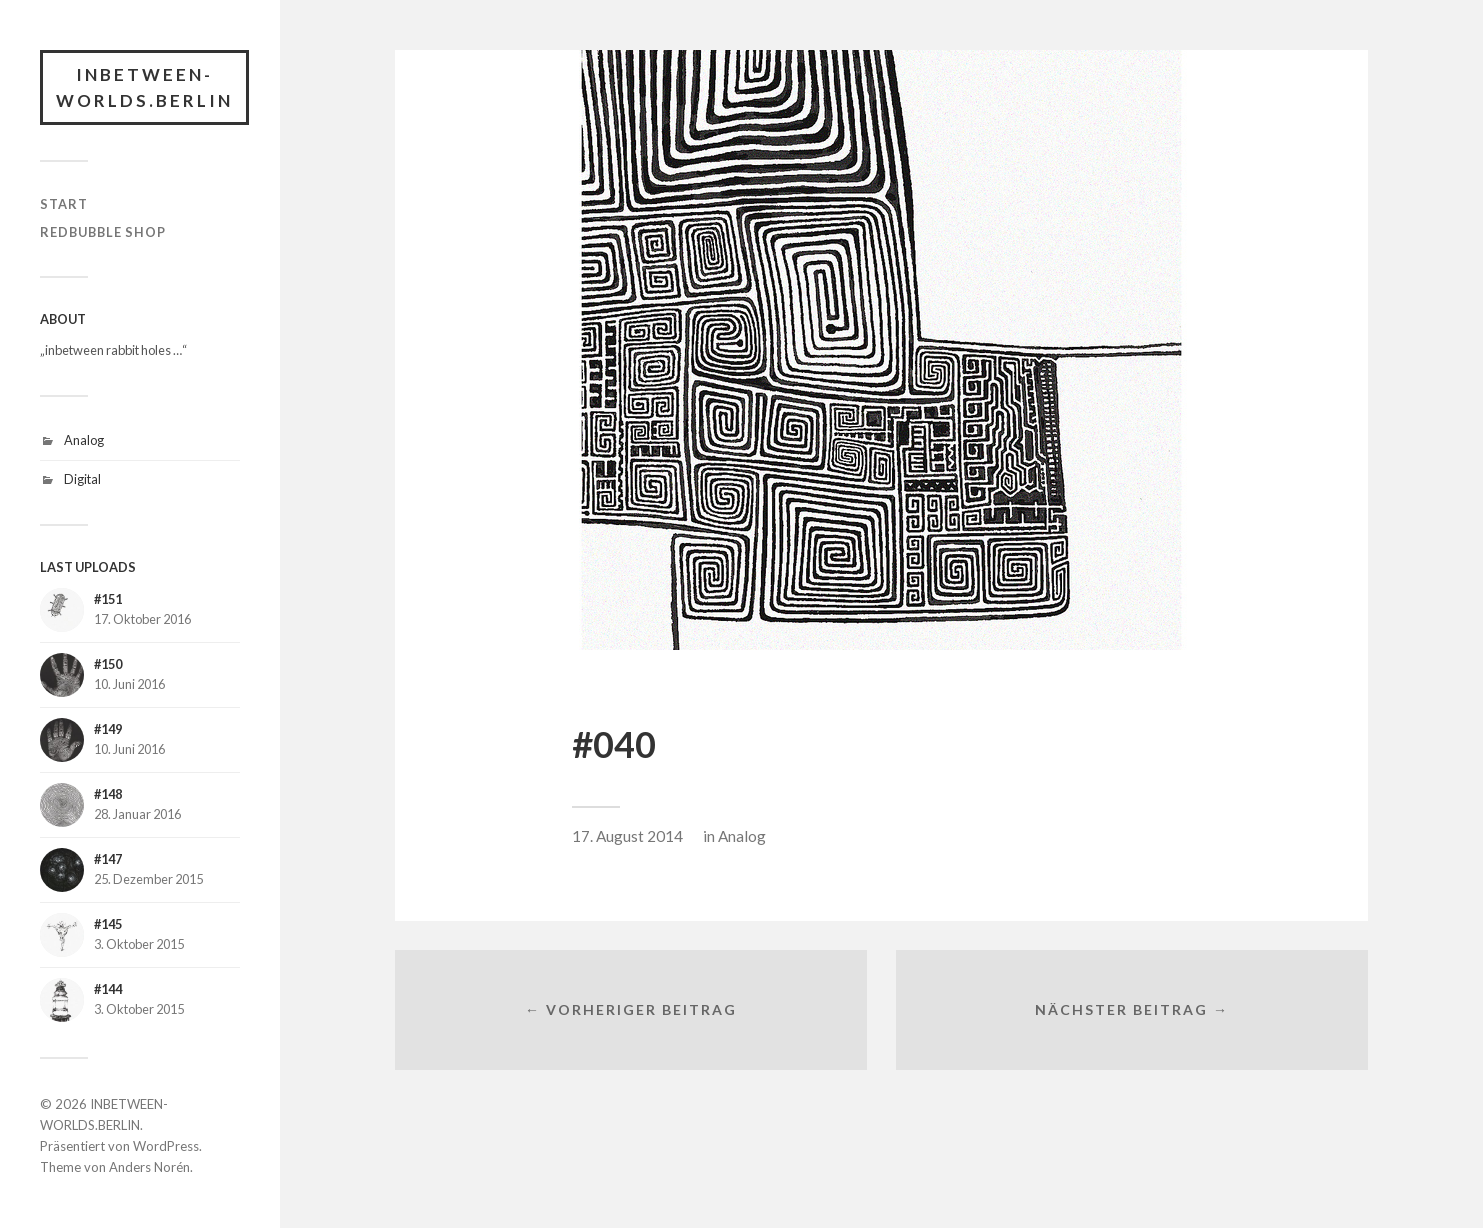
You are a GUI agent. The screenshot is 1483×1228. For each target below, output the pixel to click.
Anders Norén (149, 1167)
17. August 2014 (627, 836)
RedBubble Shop (103, 232)
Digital (82, 479)
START (64, 204)
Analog (84, 440)
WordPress (166, 1146)
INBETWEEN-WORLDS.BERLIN (144, 87)
